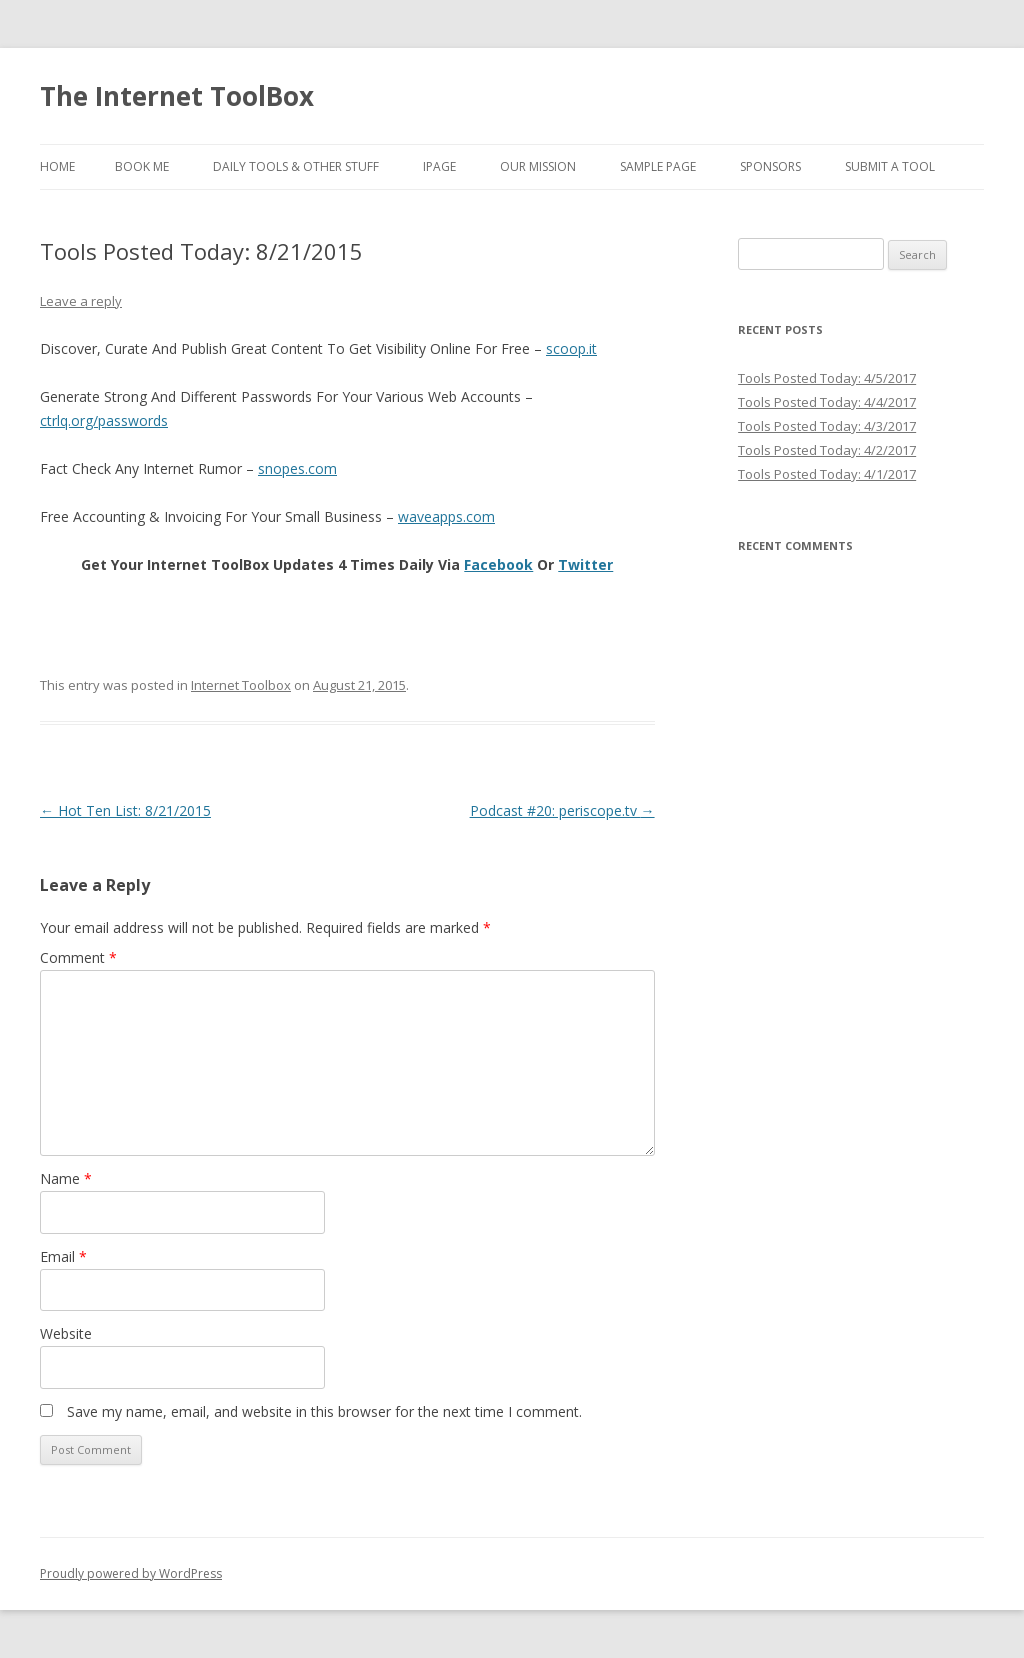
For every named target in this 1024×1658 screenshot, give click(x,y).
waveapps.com (446, 516)
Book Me (142, 166)
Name (66, 1178)
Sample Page (658, 166)
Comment (78, 957)
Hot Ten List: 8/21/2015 (125, 810)
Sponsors (770, 166)
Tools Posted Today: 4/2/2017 (827, 450)
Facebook (498, 564)
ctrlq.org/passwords (104, 420)
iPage (439, 166)
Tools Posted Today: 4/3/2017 (827, 426)
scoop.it (571, 348)
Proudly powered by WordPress (131, 1573)
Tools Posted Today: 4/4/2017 (827, 402)
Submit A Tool (890, 166)
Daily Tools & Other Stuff (296, 166)
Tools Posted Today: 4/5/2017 (827, 378)
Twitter (585, 564)
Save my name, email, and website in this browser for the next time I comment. (324, 1411)
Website (66, 1333)
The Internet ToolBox (177, 96)
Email (63, 1256)
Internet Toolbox (241, 685)
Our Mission (538, 166)
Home (57, 166)
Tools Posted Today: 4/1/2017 (827, 474)
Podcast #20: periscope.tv (562, 810)
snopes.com (297, 468)
